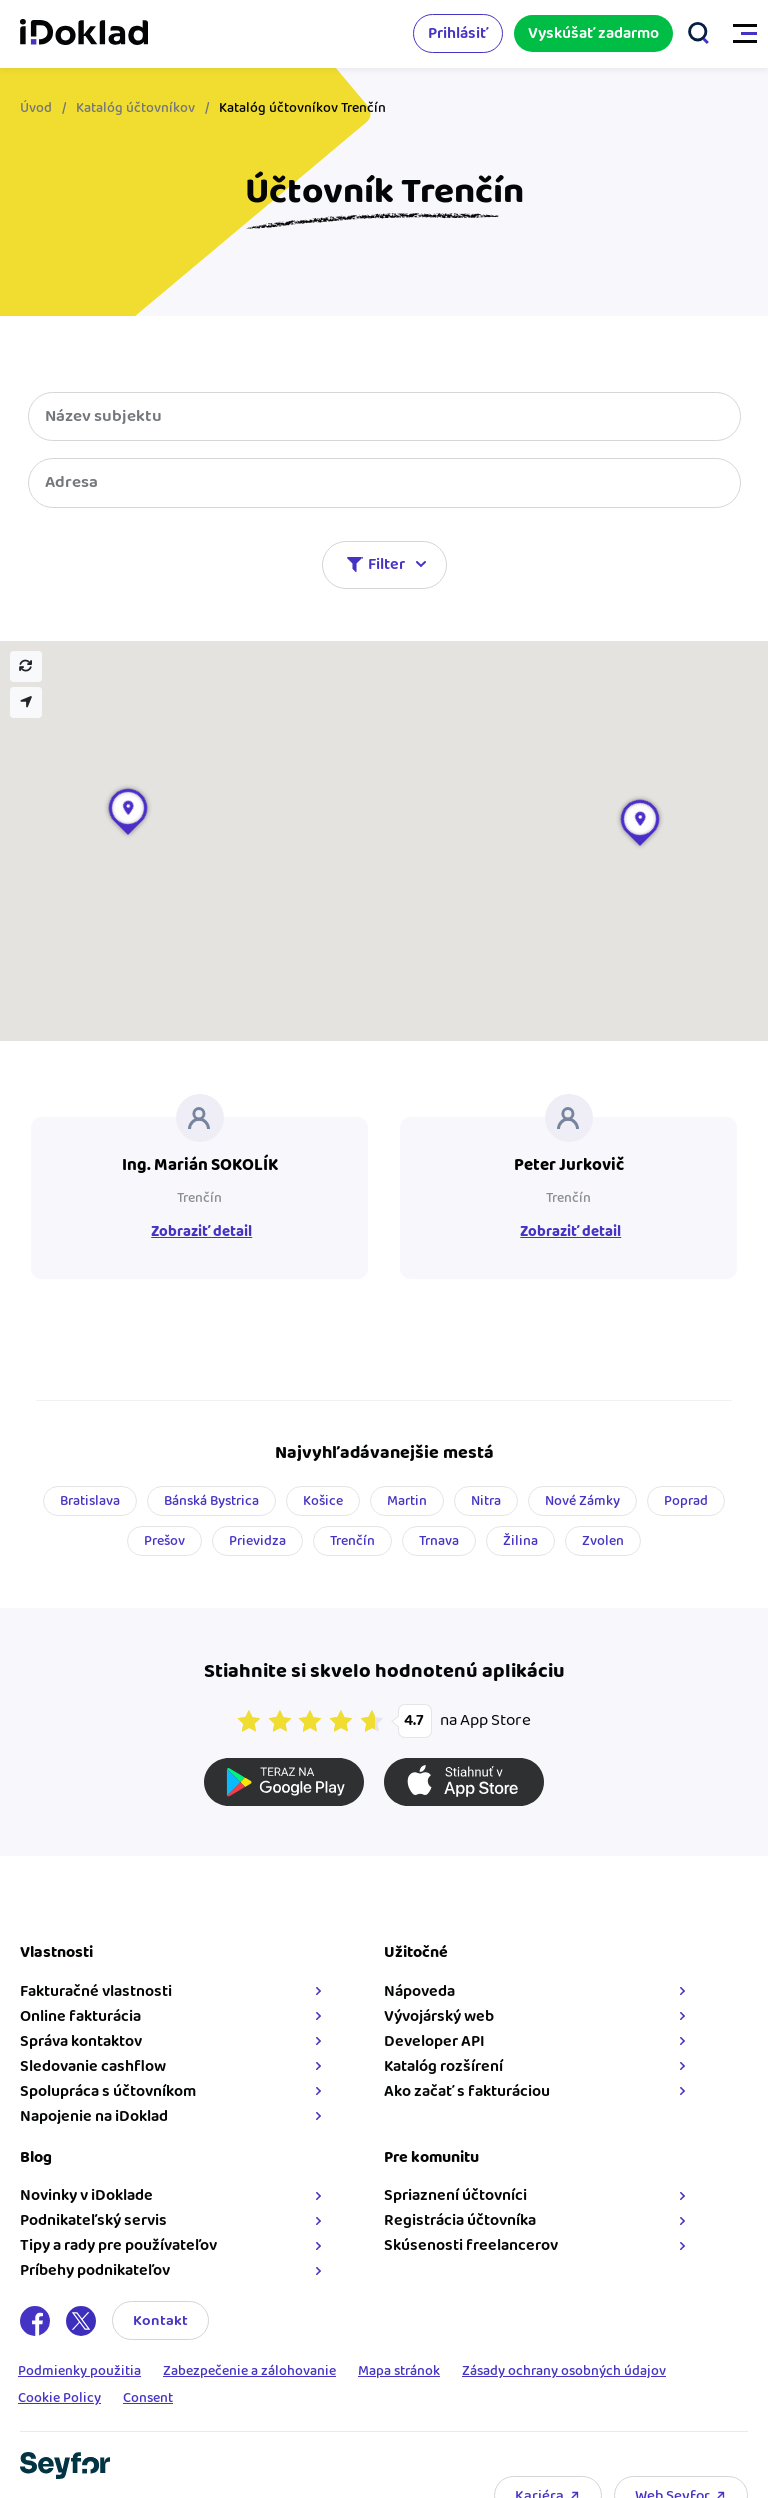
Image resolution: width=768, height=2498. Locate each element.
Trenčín (199, 1198)
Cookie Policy (59, 2400)
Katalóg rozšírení (443, 2066)
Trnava (439, 1541)
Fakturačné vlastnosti (96, 1991)
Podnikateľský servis (93, 2220)
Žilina (520, 1541)
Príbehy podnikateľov (95, 2270)
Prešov (164, 1541)
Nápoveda (419, 1991)
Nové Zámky (582, 1501)
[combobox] (384, 483)
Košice (323, 1501)
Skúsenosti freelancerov (471, 2245)
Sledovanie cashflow (93, 2066)
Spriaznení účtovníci (455, 2195)
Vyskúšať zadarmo (593, 33)
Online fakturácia (80, 2016)
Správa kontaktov (81, 2041)
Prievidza (257, 1541)
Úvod (36, 108)
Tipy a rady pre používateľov (118, 2245)
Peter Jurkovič (569, 1165)
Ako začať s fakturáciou (467, 2091)
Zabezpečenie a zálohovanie (249, 2372)
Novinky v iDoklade (86, 2195)
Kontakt (160, 2320)
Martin (407, 1501)
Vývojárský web (439, 2016)
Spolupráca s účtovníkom (108, 2091)
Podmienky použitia (79, 2372)
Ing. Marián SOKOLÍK (200, 1165)
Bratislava (90, 1501)
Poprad (686, 1501)
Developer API (434, 2041)
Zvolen (603, 1541)
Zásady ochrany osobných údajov (564, 2372)
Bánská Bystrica (211, 1501)
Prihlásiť (458, 33)
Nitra (486, 1501)
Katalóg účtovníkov (135, 108)
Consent (148, 2400)
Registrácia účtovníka (460, 2220)
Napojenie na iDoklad (94, 2116)
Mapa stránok (399, 2372)
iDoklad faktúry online (84, 34)
